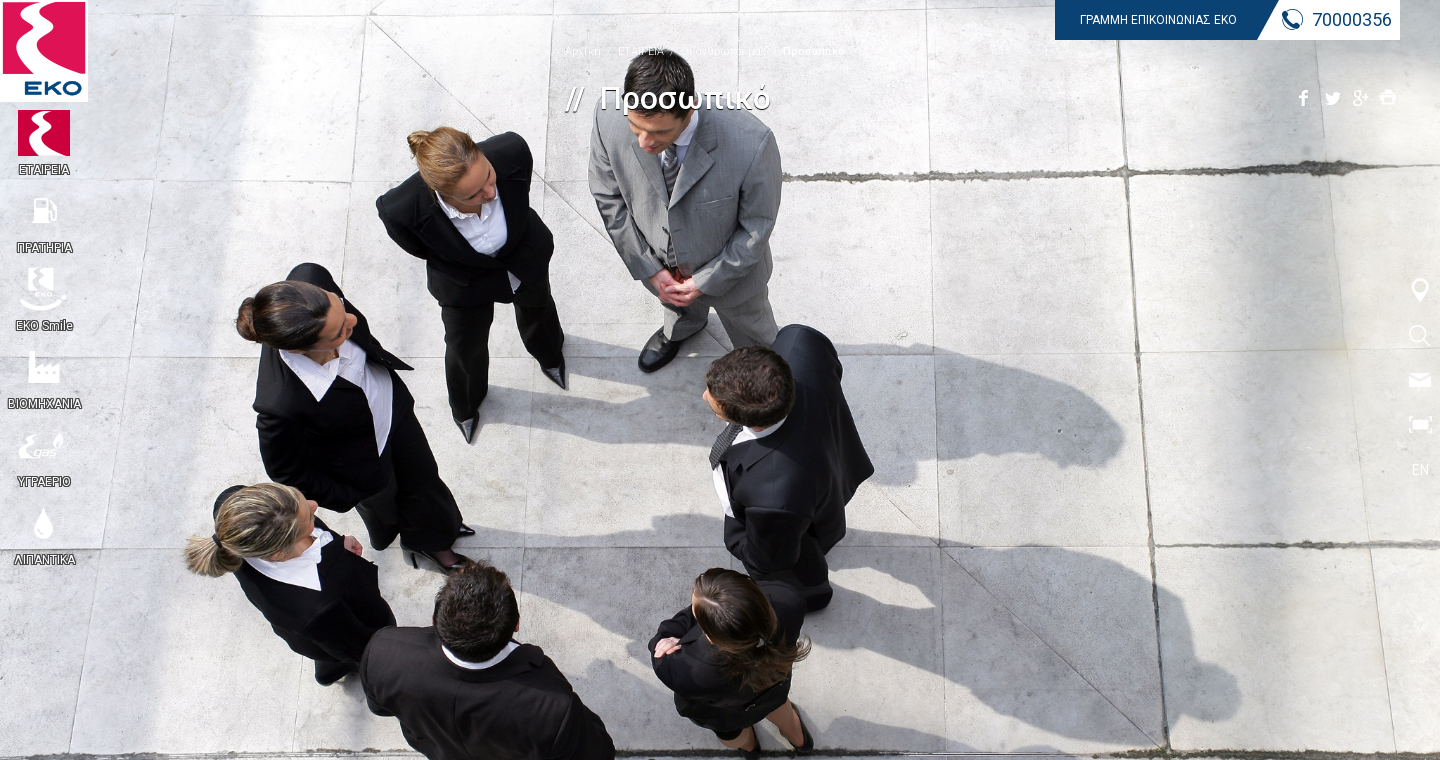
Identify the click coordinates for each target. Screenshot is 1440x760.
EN (1420, 470)
